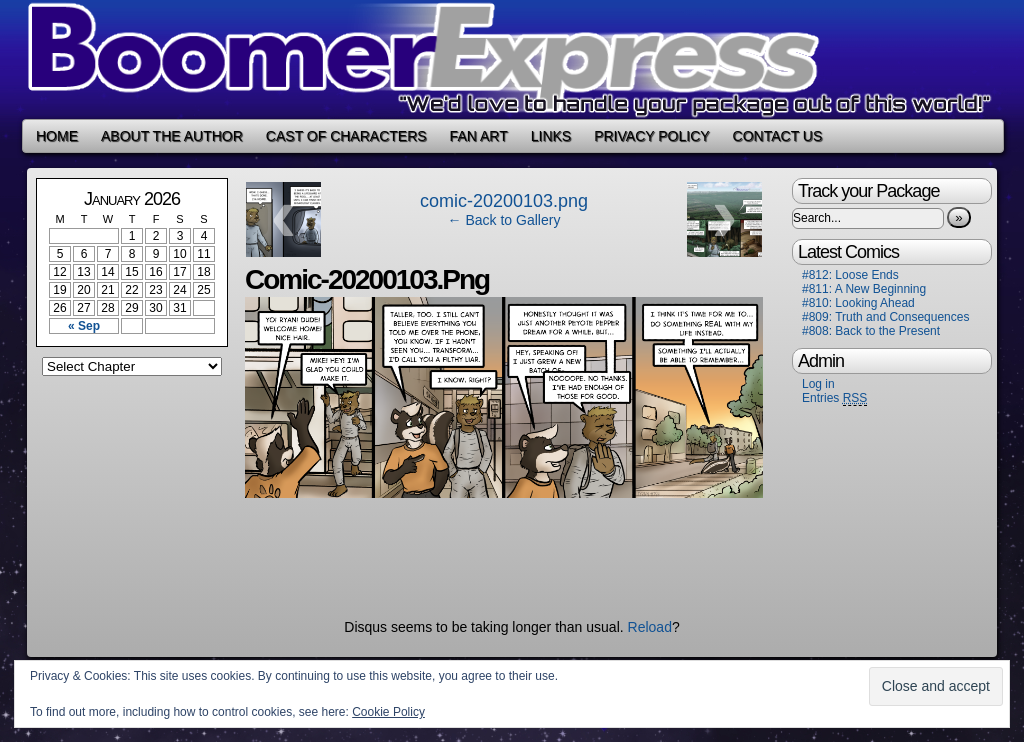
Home (57, 136)
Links (551, 136)
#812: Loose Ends (850, 275)
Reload (650, 627)
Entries (834, 398)
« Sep (84, 326)
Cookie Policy (388, 712)
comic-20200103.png (504, 201)
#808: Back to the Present (871, 331)
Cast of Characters (346, 136)
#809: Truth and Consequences (885, 317)
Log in (818, 384)
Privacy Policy (651, 136)
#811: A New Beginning (864, 289)
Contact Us (778, 136)
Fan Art (479, 136)
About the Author (172, 136)
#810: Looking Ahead (858, 303)
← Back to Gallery (504, 220)
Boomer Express (512, 59)
